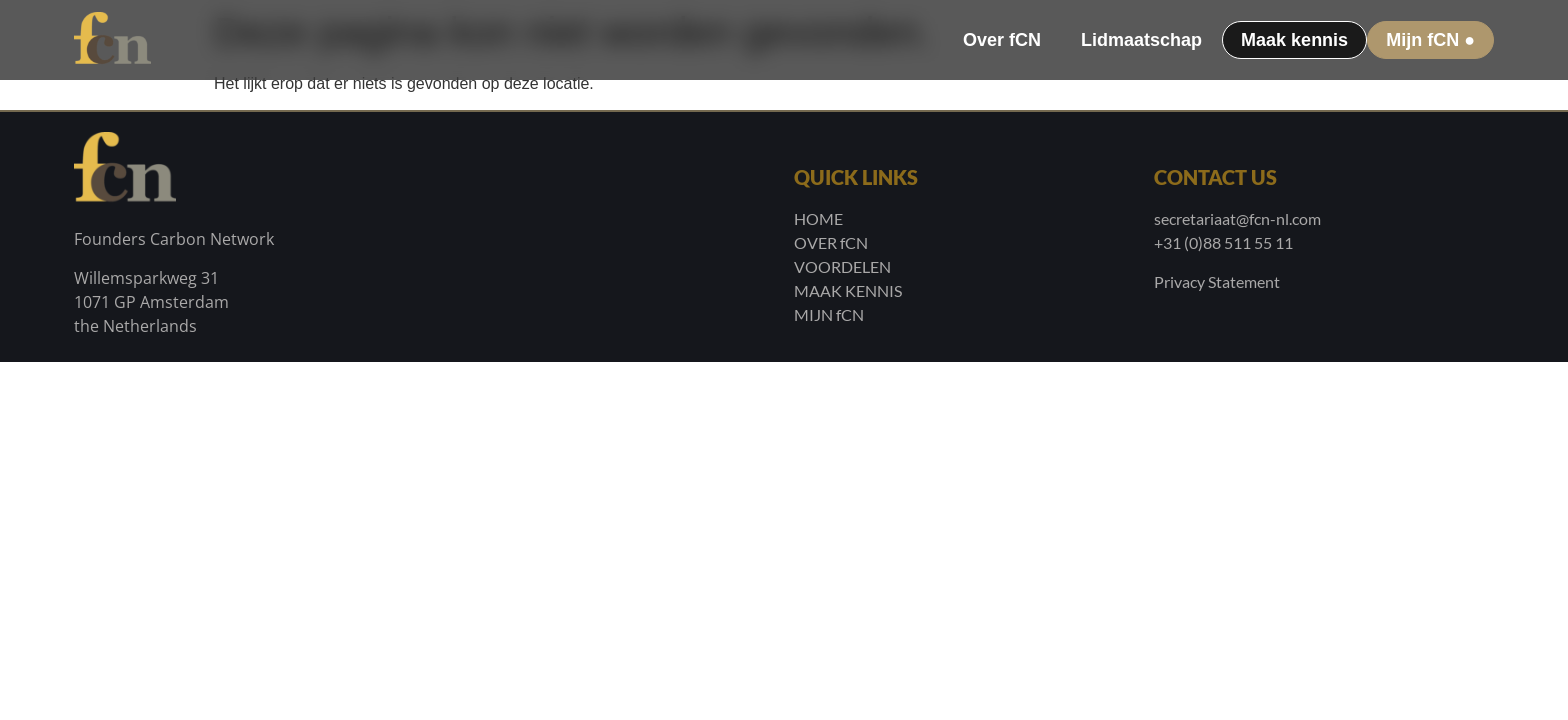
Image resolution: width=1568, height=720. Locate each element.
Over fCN (1002, 40)
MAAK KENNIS (848, 290)
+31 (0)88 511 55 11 (1223, 242)
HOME (818, 218)
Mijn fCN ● (1430, 40)
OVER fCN (831, 242)
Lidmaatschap (1141, 40)
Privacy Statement (1217, 281)
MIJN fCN (829, 314)
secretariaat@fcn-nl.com (1237, 218)
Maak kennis (1294, 40)
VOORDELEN (842, 266)
